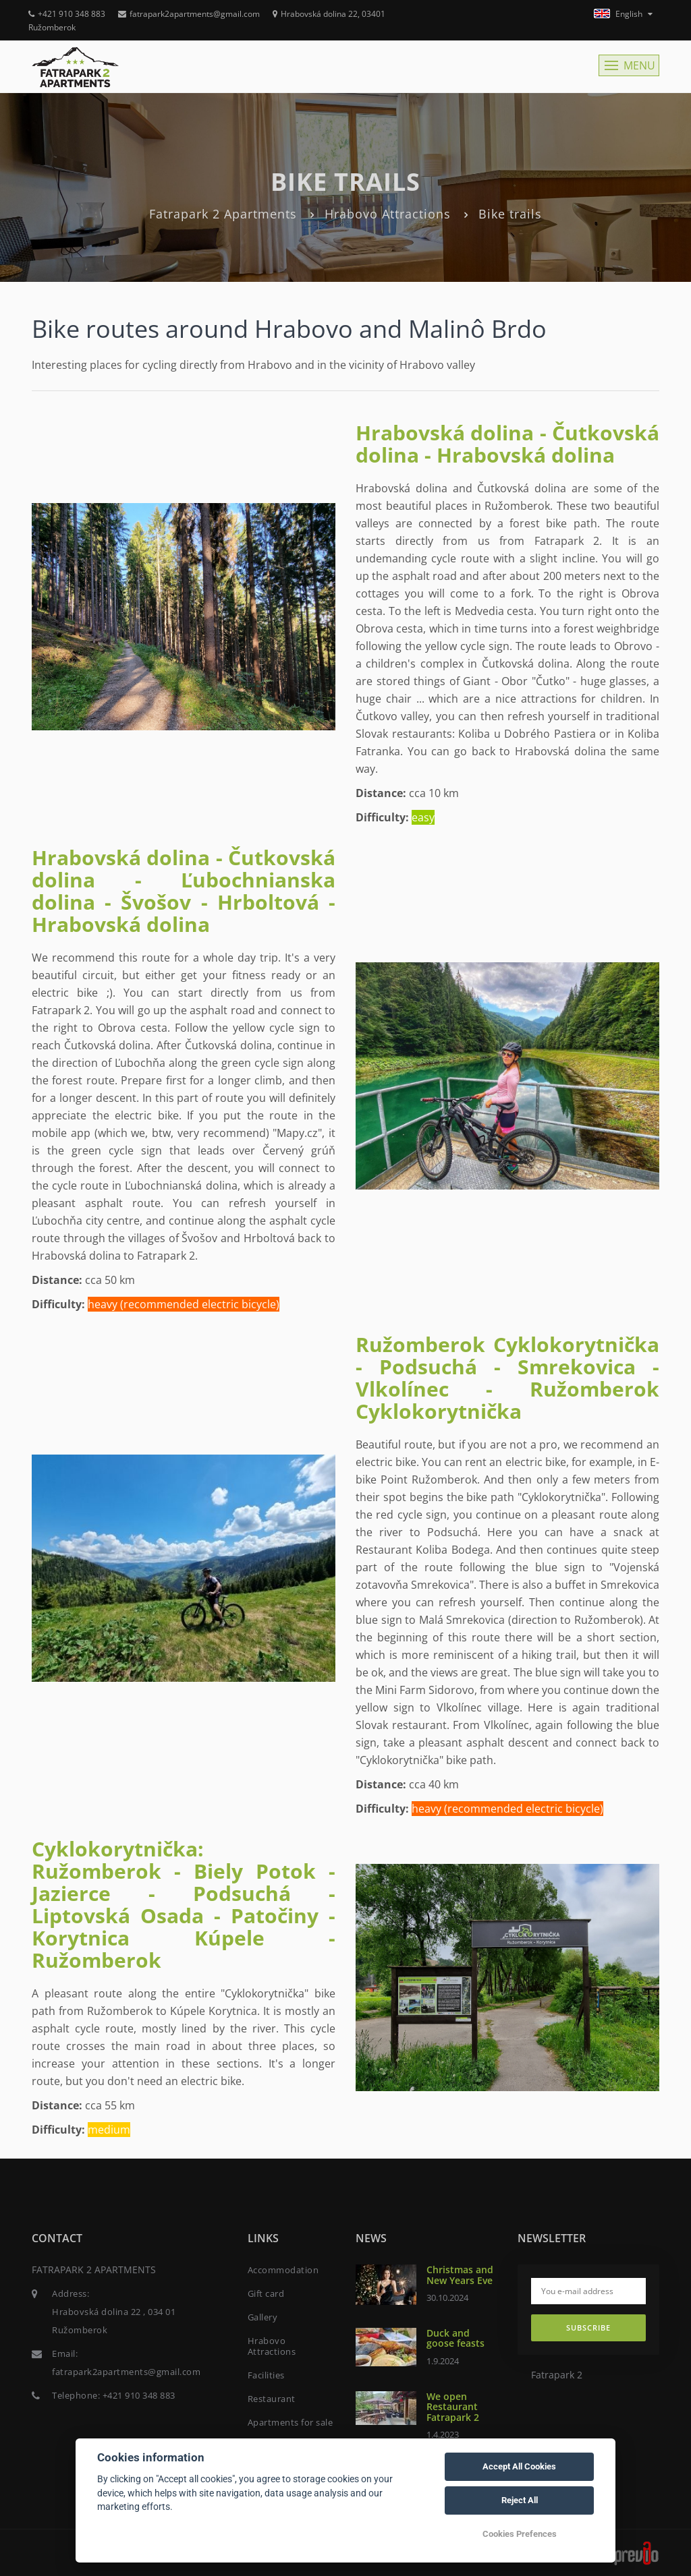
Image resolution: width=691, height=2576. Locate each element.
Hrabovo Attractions (388, 214)
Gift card (266, 2293)
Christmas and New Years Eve (459, 2274)
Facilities (266, 2375)
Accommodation (283, 2270)
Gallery (263, 2317)
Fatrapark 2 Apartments (223, 214)
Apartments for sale (290, 2422)
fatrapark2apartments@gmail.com (189, 14)
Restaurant (272, 2399)
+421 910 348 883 (66, 14)
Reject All (519, 2500)
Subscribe (588, 2327)
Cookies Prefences (519, 2534)
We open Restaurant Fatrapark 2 (452, 2407)
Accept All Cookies (519, 2466)
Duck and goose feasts (455, 2337)
